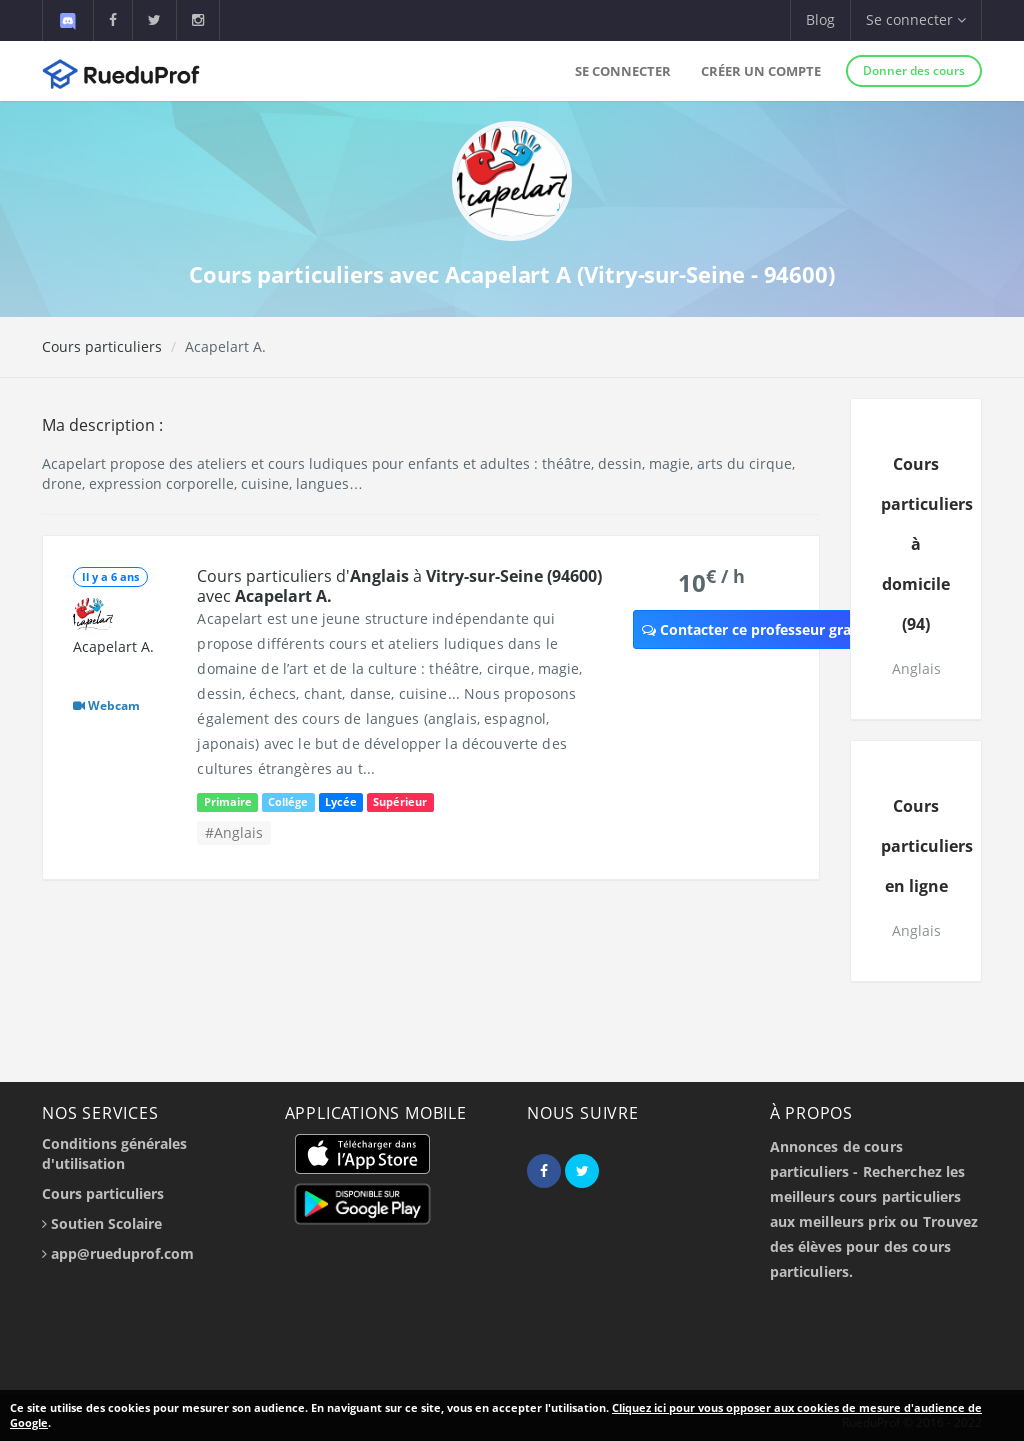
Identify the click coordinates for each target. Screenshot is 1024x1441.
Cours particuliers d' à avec (399, 586)
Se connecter (623, 71)
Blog (820, 19)
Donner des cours (914, 70)
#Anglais (234, 832)
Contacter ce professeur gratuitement (781, 629)
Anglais (916, 668)
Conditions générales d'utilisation (114, 1153)
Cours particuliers (102, 346)
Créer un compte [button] (761, 71)
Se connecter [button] (916, 19)
